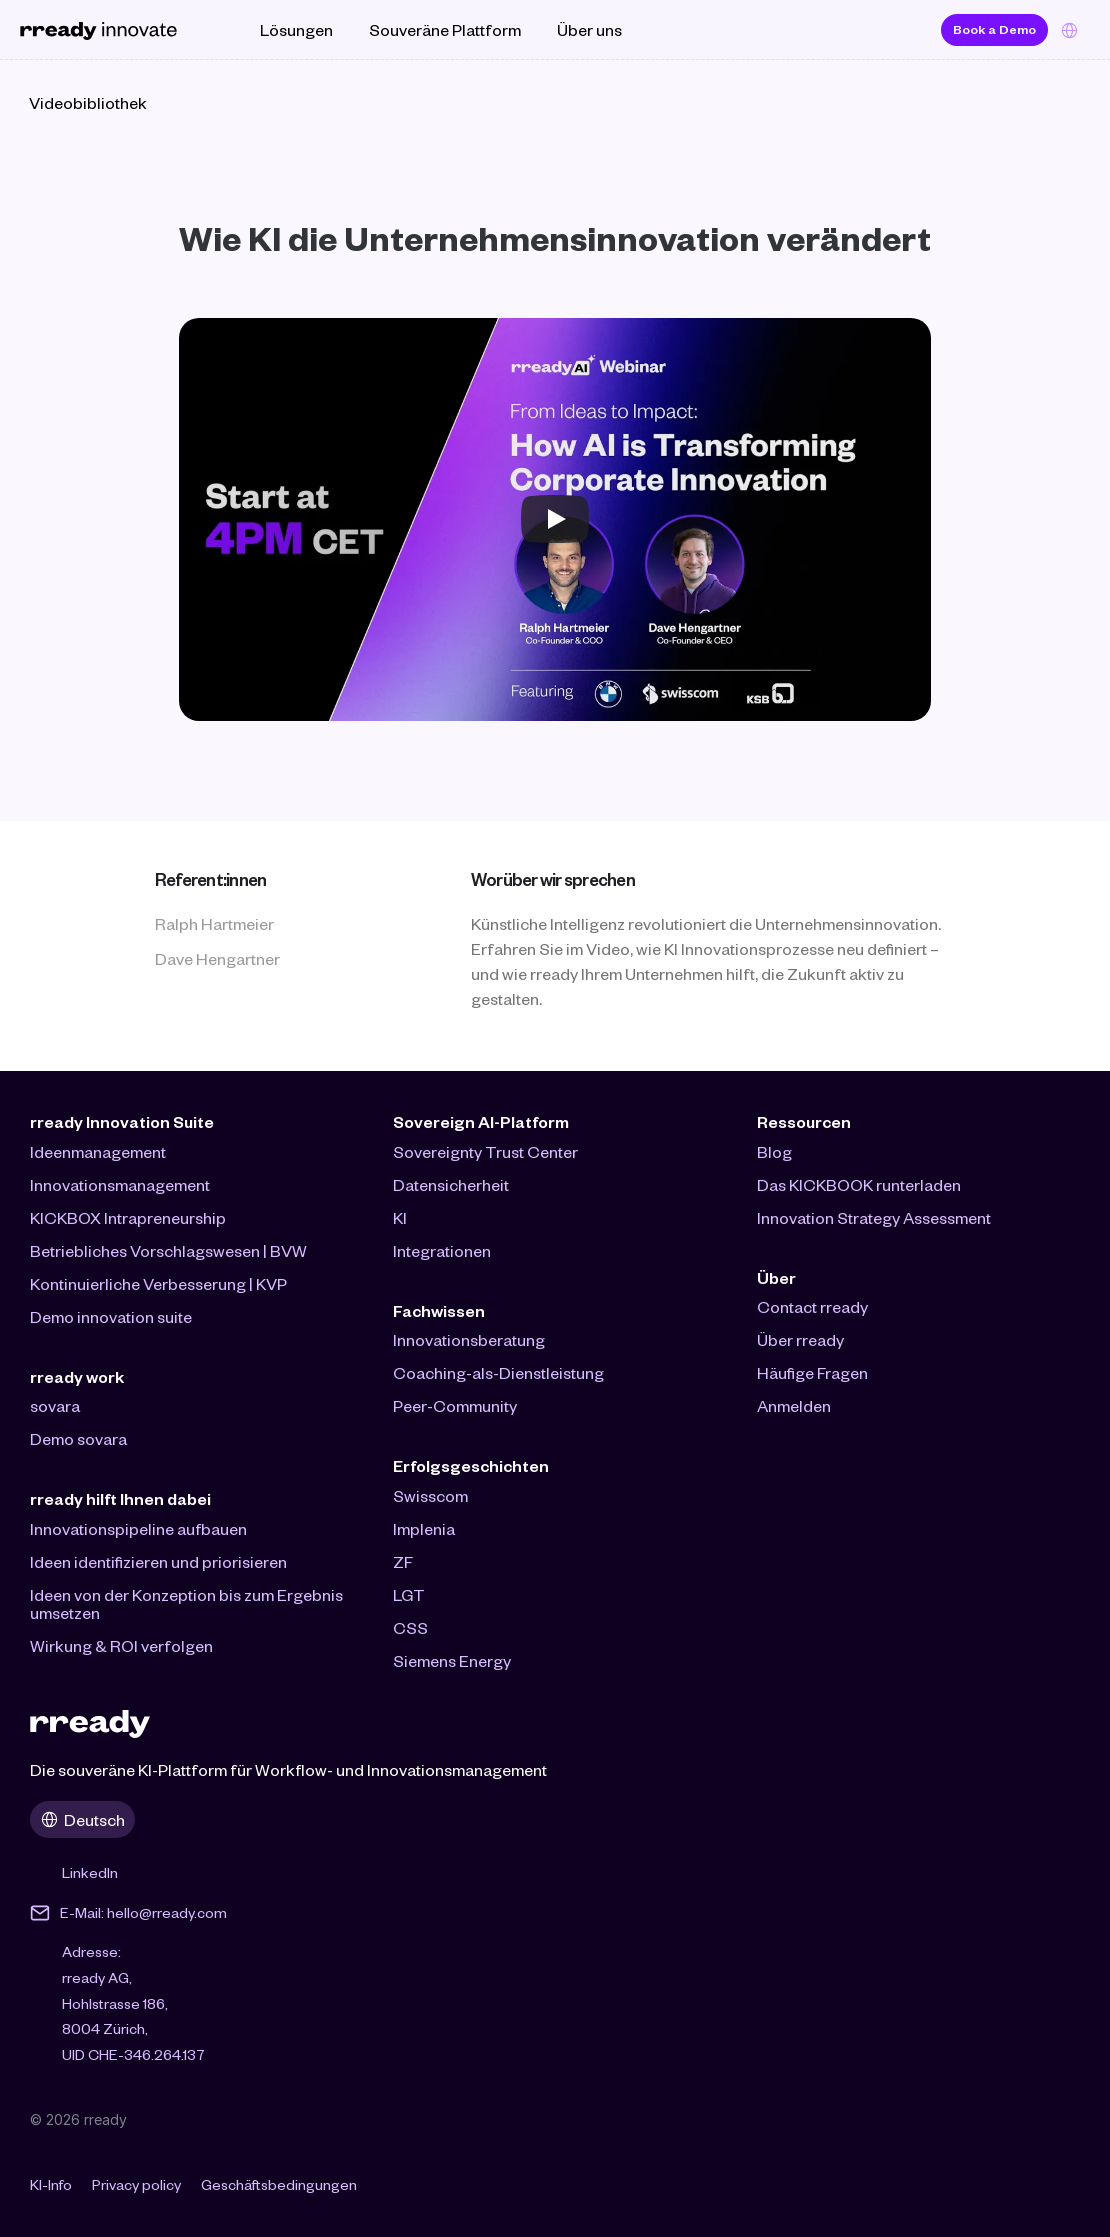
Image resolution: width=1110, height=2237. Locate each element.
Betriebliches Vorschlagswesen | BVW (168, 1250)
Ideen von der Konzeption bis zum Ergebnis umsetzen (188, 1603)
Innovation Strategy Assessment (874, 1217)
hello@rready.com (167, 1912)
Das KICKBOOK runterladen (859, 1184)
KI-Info (51, 2184)
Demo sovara (78, 1438)
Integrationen (442, 1250)
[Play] (555, 519)
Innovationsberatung (469, 1339)
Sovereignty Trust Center (485, 1151)
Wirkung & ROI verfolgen (121, 1645)
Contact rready (812, 1306)
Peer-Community (455, 1405)
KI (400, 1217)
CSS (410, 1627)
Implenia (424, 1528)
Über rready (800, 1339)
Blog (774, 1151)
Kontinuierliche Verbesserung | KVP (158, 1283)
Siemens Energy (452, 1660)
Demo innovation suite (111, 1316)
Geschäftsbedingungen (279, 2184)
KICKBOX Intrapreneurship (128, 1217)
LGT (409, 1594)
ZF (403, 1561)
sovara (55, 1405)
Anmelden (794, 1405)
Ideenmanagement (98, 1151)
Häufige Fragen (812, 1372)
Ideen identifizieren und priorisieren (158, 1561)
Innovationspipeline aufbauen (138, 1528)
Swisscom (430, 1495)
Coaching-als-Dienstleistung (498, 1372)
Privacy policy (136, 2184)
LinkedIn (90, 1872)
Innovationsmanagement (120, 1184)
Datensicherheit (451, 1184)
